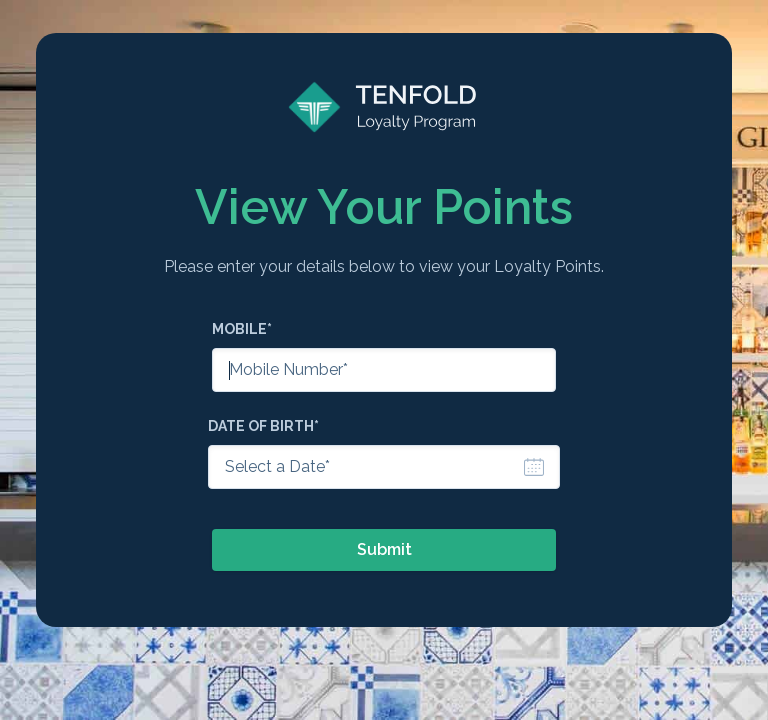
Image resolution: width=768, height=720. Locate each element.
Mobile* (242, 329)
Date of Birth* (263, 426)
